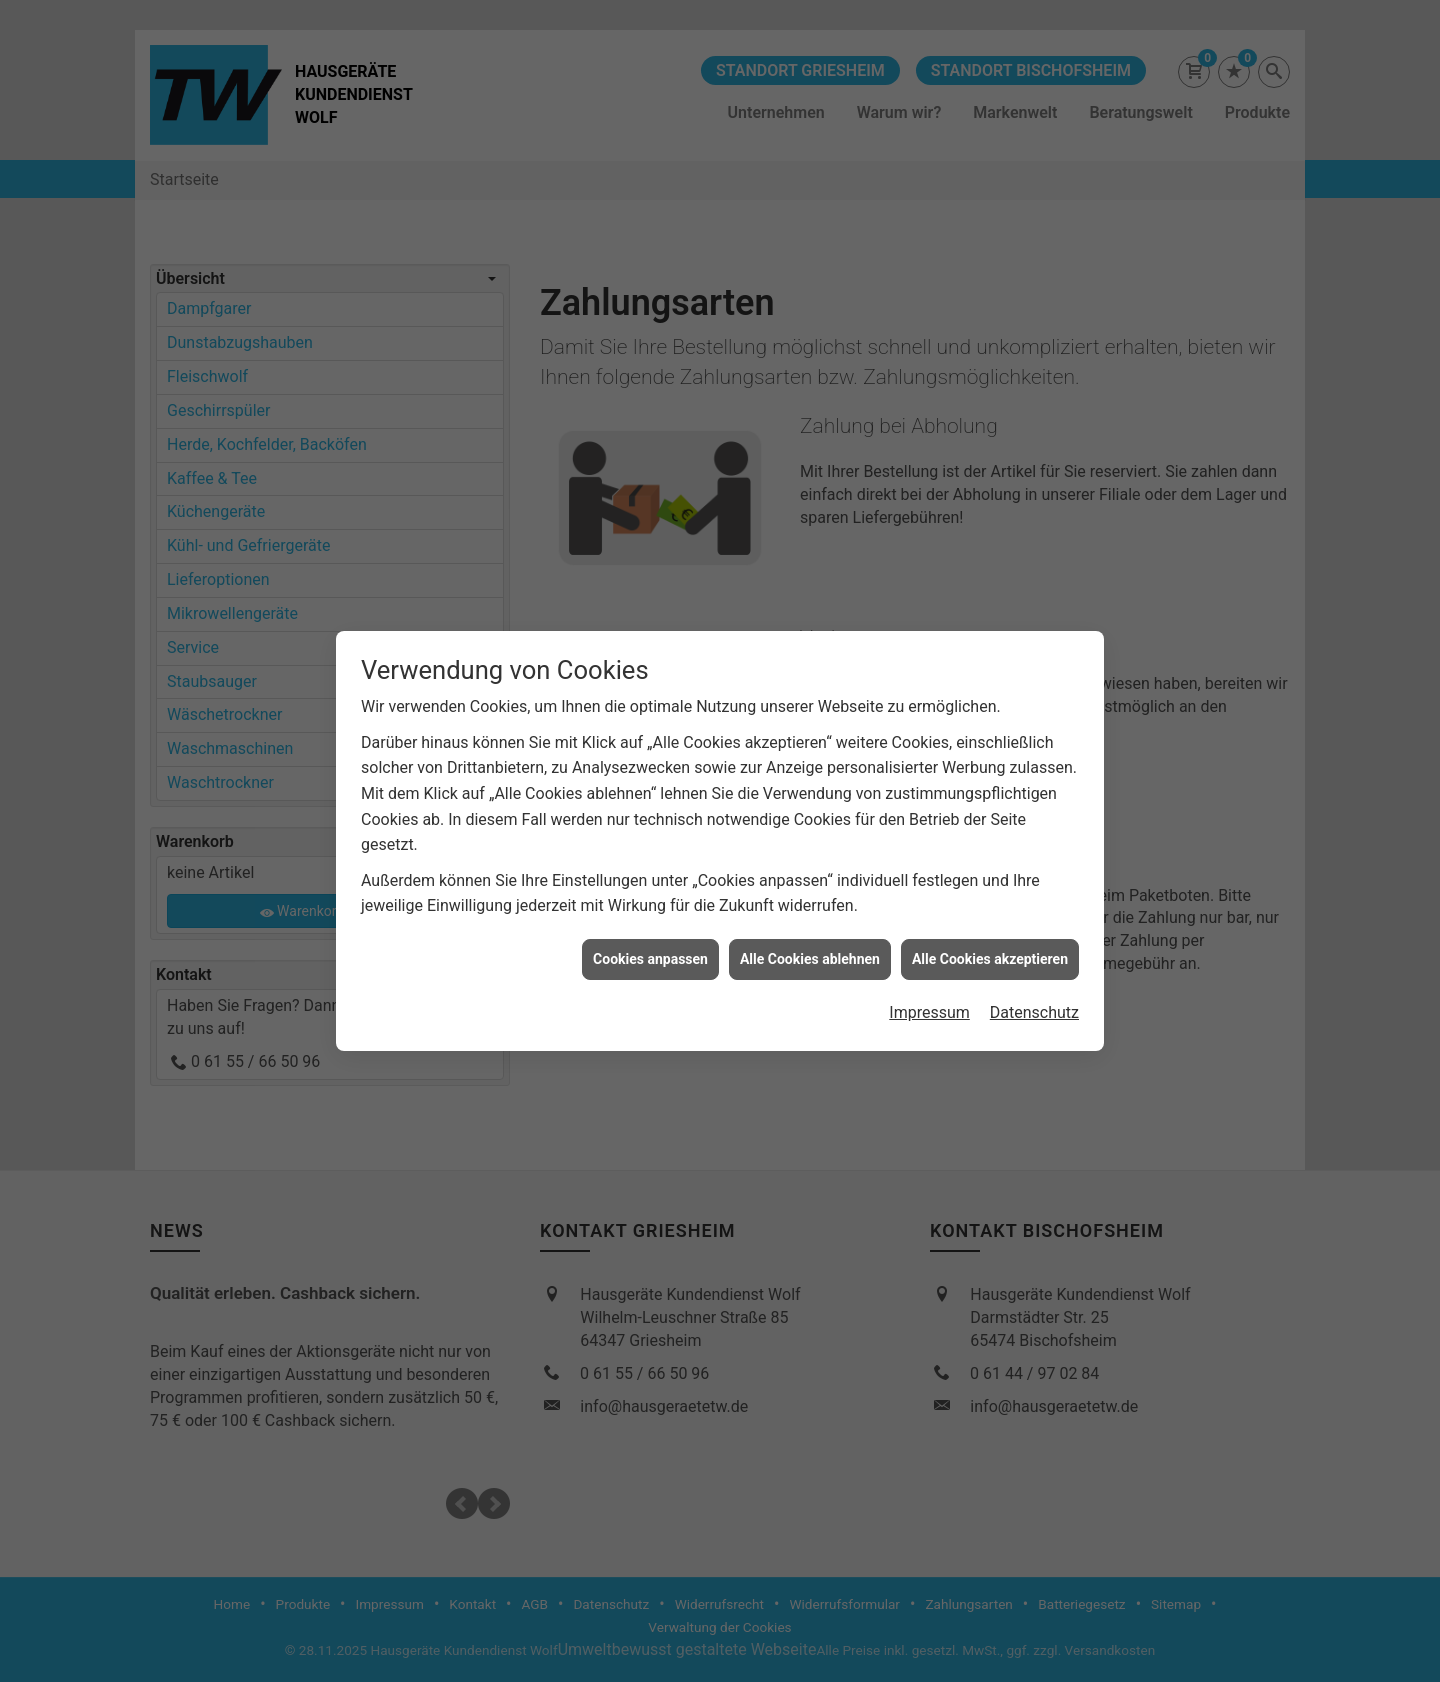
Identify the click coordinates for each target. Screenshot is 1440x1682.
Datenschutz (1034, 993)
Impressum (929, 993)
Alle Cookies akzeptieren (990, 940)
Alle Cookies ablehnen (810, 940)
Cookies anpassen (650, 940)
